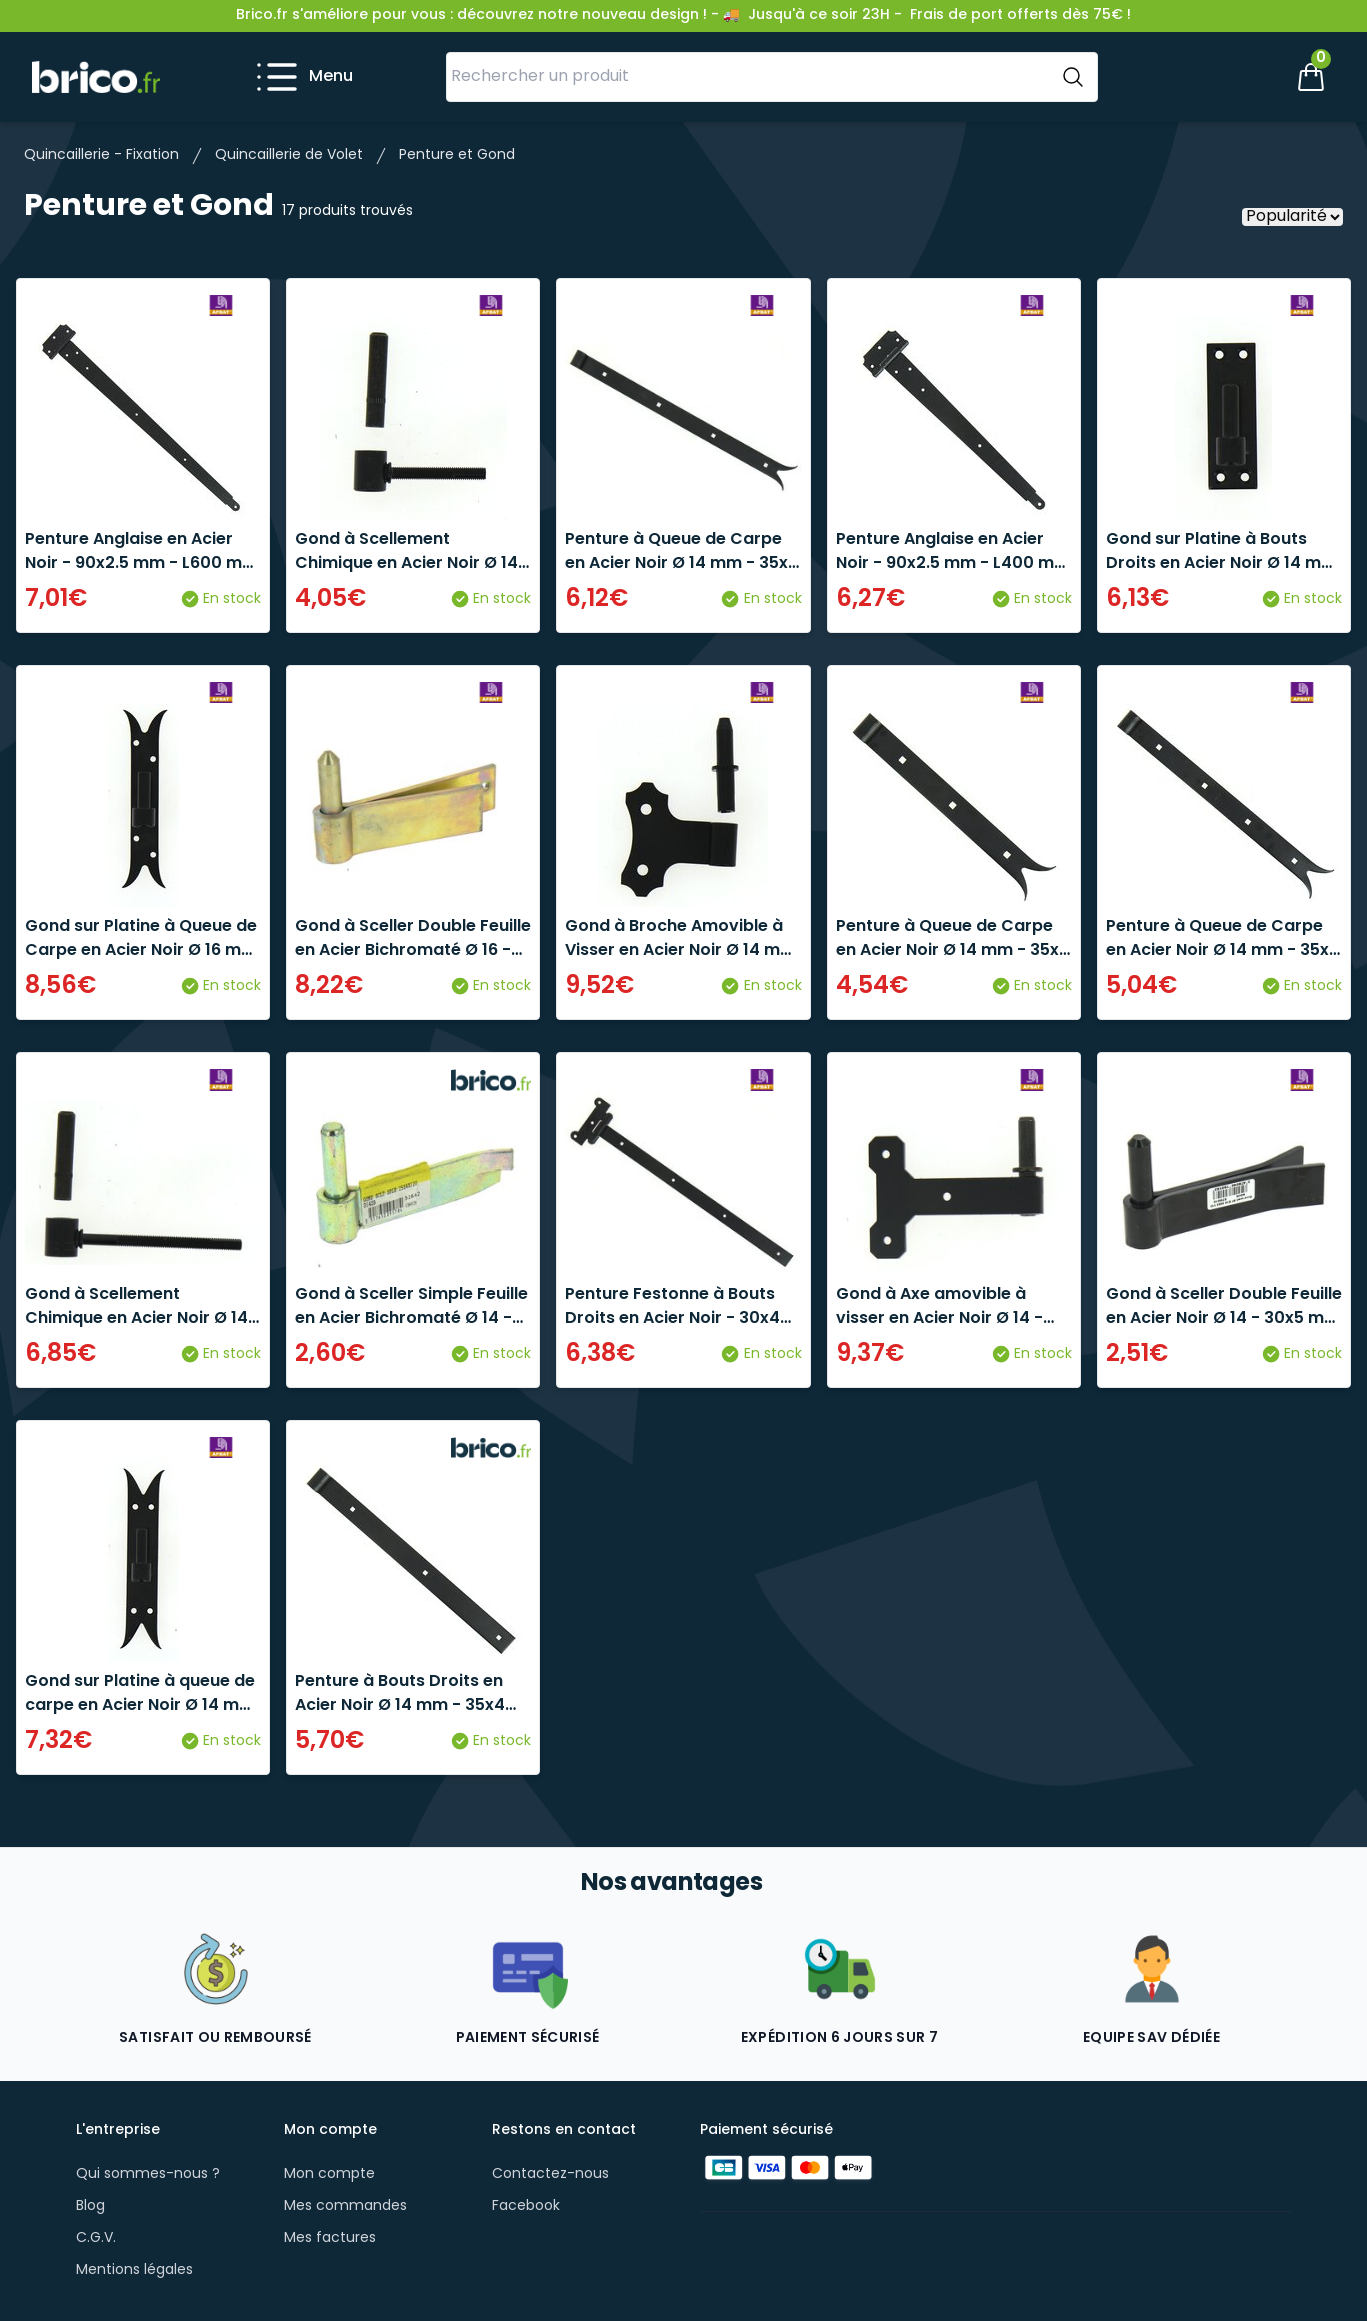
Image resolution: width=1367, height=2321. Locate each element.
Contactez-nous (550, 2174)
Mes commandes (345, 2206)
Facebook (526, 2206)
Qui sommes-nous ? (148, 2174)
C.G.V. (96, 2238)
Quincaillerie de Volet (289, 155)
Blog (90, 2206)
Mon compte (329, 2174)
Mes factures (330, 2238)
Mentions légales (134, 2270)
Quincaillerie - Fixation (101, 155)
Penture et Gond (457, 155)
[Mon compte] (1243, 77)
